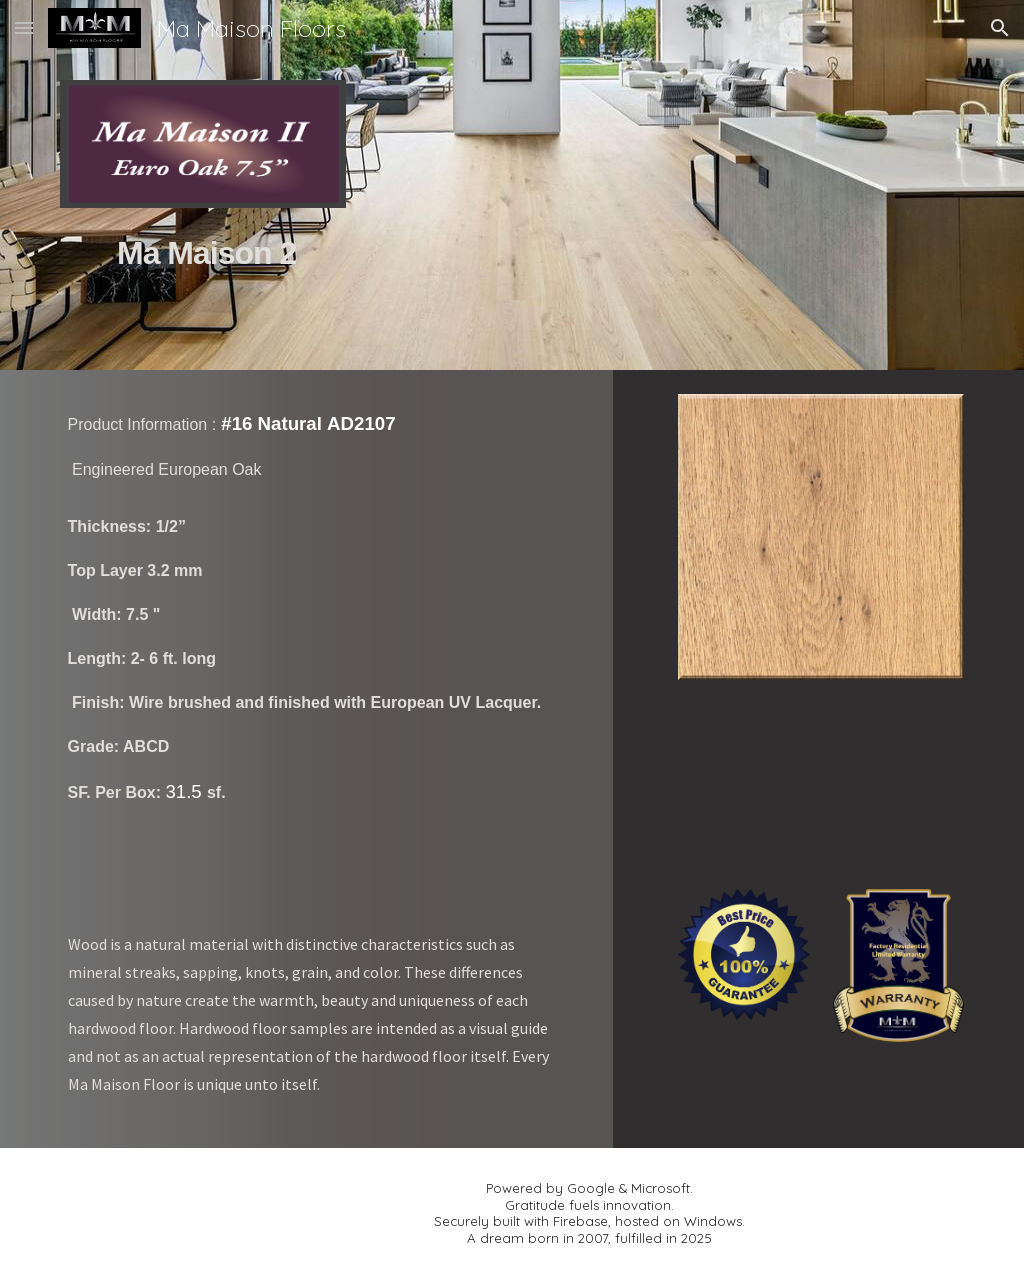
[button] (24, 27)
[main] (203, 277)
